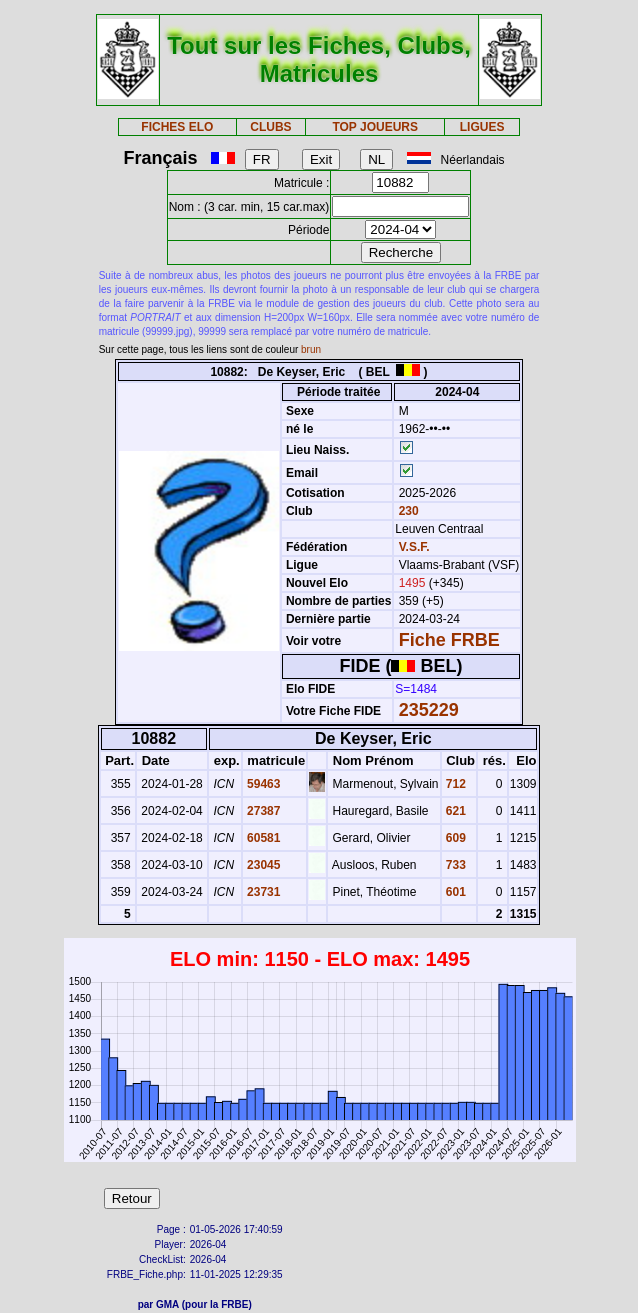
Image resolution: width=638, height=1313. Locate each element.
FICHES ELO (177, 127)
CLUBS (270, 127)
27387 (262, 811)
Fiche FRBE (449, 640)
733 (454, 865)
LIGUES (482, 127)
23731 (262, 892)
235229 (429, 710)
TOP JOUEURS (375, 127)
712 (454, 784)
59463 (262, 784)
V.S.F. (414, 547)
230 (406, 511)
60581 (262, 838)
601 (454, 892)
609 (454, 838)
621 (454, 811)
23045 (262, 865)
